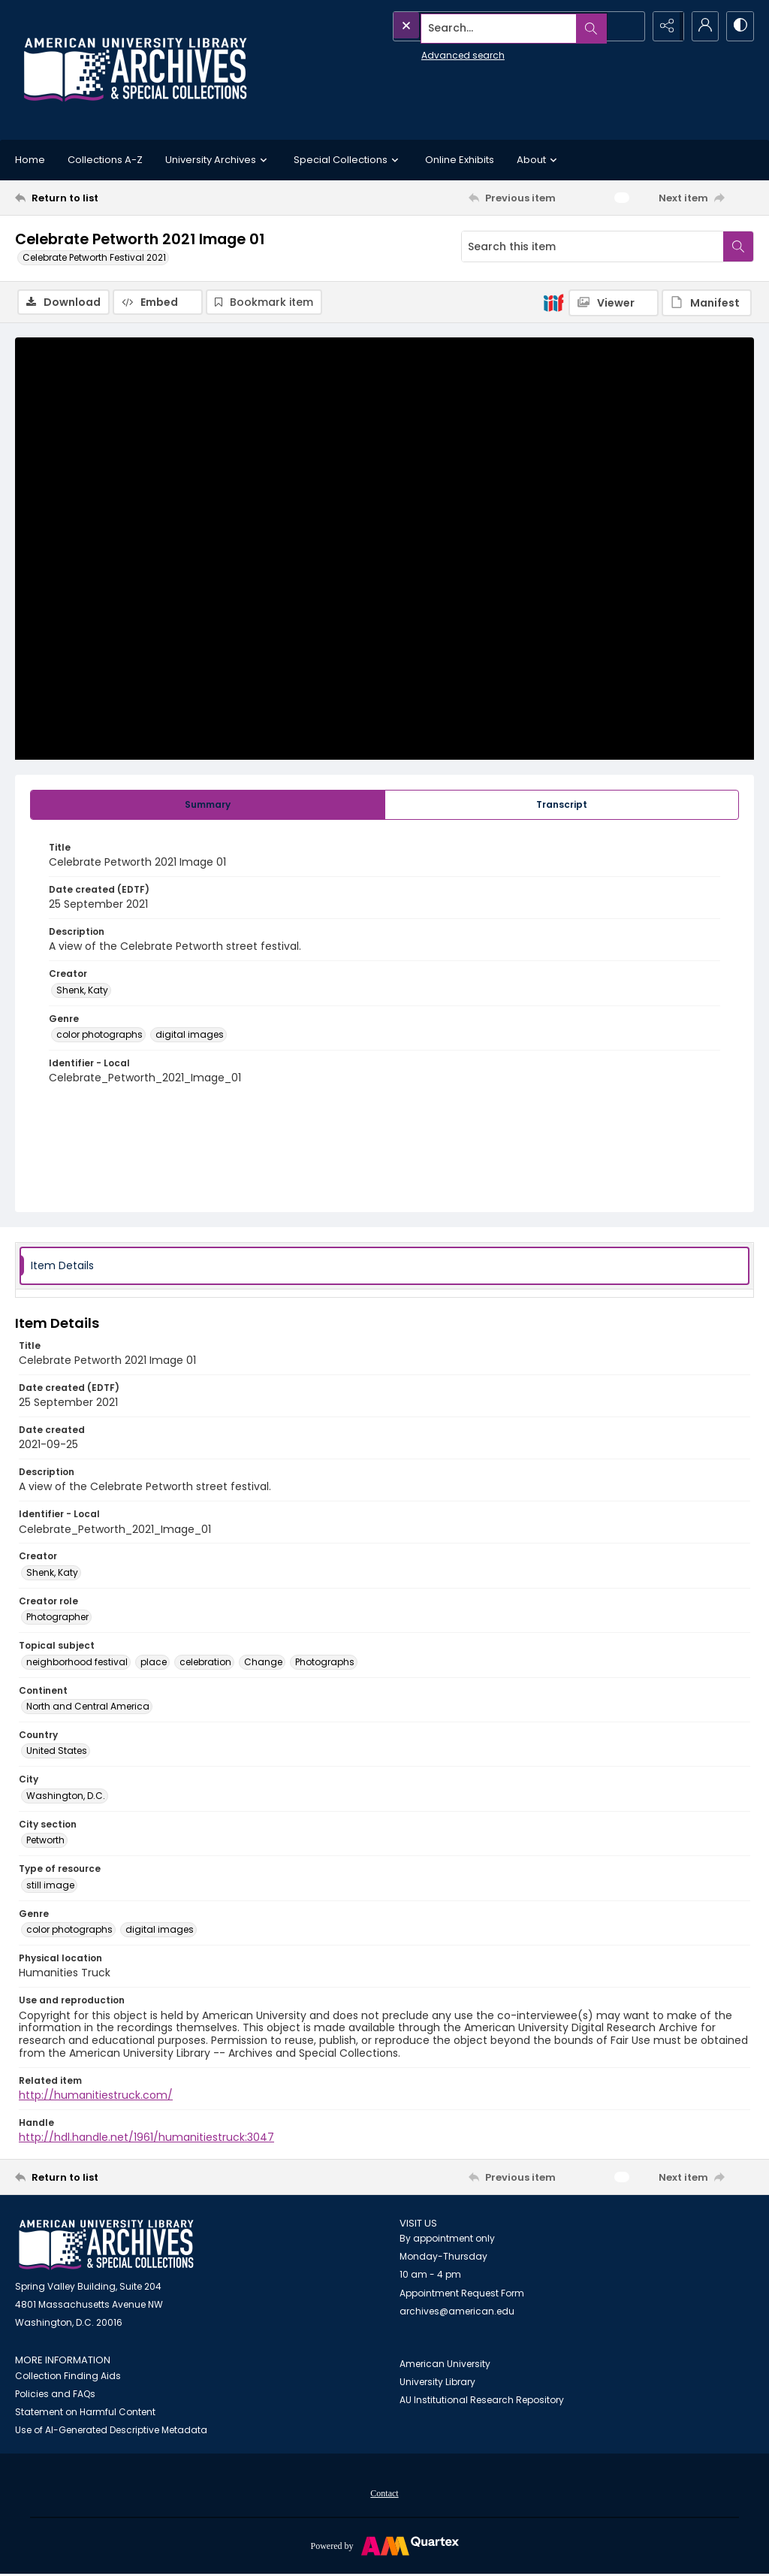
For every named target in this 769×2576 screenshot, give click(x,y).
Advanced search (428, 53)
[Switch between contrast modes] (739, 26)
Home (30, 160)
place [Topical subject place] (153, 1662)
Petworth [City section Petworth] (45, 1841)
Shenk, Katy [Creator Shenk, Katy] (82, 990)
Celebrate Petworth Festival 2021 (94, 257)
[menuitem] (384, 2493)
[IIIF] (553, 302)
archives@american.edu (457, 2311)
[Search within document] (738, 246)
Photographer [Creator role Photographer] (57, 1618)
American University (445, 2365)
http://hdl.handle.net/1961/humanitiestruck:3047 (146, 2138)
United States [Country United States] (56, 1752)
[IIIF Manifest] (707, 302)
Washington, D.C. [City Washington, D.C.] (65, 1796)
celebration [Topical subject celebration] (205, 1662)
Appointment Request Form (462, 2293)
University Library (437, 2383)
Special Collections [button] (348, 160)
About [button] (539, 160)
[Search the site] (485, 26)
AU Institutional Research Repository (482, 2401)
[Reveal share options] (664, 26)
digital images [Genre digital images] (189, 1035)
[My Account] (701, 26)
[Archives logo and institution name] (135, 70)
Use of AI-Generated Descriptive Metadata (111, 2430)
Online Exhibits (459, 160)
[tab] (207, 805)
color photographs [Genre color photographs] (99, 1035)
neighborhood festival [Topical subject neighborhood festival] (77, 1662)
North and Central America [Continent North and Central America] (87, 1707)
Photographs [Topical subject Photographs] (324, 1662)
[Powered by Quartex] (384, 2545)
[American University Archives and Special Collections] (106, 2246)
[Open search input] (626, 26)
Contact (384, 2494)
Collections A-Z (105, 160)
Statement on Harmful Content (85, 2412)
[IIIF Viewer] (613, 302)
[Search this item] (592, 246)
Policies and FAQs (55, 2394)
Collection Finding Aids (68, 2376)
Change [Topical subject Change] (263, 1662)
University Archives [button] (218, 160)
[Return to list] (115, 197)
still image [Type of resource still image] (50, 1885)
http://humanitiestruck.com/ (96, 2096)
